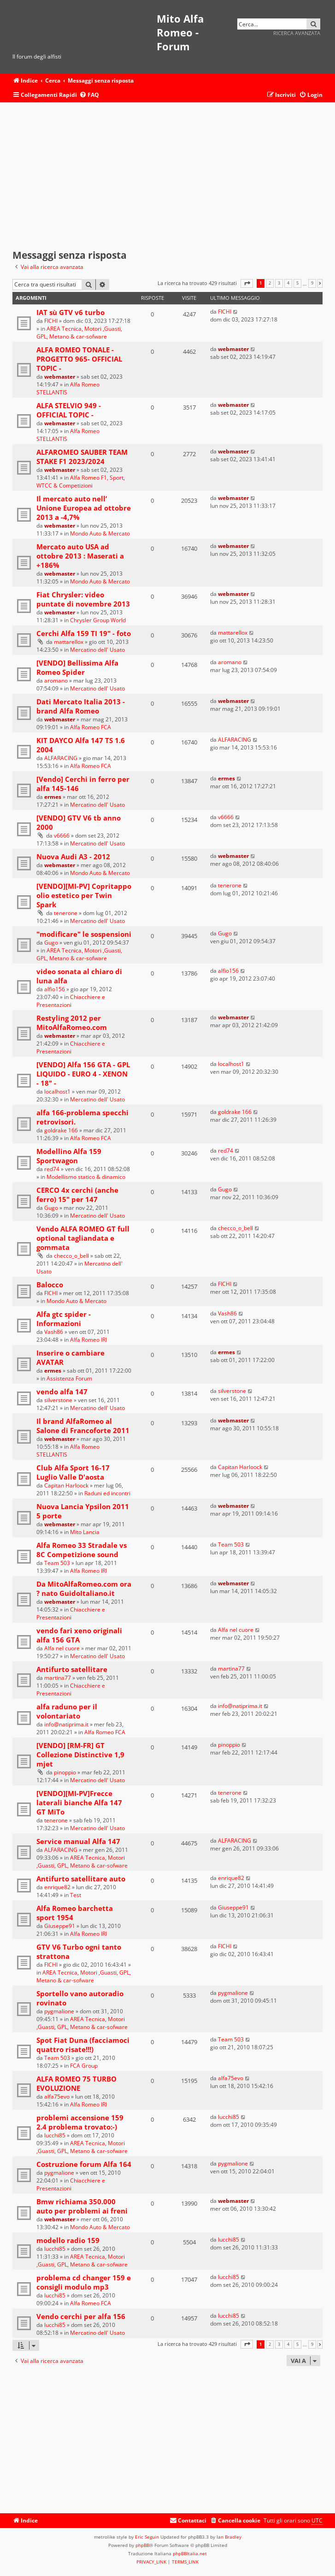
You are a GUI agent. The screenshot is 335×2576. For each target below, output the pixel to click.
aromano (56, 680)
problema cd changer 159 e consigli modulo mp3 (83, 2282)
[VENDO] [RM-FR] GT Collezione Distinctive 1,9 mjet (80, 1754)
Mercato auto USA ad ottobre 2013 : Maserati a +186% (80, 556)
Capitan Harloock (66, 1485)
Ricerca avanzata (296, 33)
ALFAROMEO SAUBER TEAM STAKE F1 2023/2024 (82, 456)
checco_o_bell (71, 1256)
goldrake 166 (61, 1130)
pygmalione (59, 2011)
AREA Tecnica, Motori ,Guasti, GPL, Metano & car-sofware (79, 332)
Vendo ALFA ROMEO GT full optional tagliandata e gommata (82, 1238)
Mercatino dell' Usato (97, 650)
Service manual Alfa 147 (78, 1841)
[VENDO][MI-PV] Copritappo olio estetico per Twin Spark (83, 895)
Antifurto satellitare (71, 1669)
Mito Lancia (85, 1532)
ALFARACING (60, 758)
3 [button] (279, 283)
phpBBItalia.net (190, 2553)
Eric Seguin (147, 2537)
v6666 (62, 835)
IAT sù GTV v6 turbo (70, 312)
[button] (247, 283)
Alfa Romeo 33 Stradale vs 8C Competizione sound (81, 1550)
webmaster (59, 377)
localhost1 (57, 1091)
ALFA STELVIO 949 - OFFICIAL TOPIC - (68, 410)
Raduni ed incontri (107, 1493)
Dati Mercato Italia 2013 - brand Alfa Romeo (80, 706)
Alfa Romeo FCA (90, 727)
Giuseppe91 (59, 1926)
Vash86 (53, 1332)
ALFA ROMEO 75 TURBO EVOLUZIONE (76, 2083)
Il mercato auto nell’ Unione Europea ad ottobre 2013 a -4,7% (83, 508)
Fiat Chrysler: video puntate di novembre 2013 (83, 599)
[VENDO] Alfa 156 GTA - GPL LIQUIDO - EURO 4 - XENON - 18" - (83, 1074)
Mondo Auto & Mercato (100, 533)
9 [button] (312, 283)
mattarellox (68, 642)
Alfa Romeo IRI (88, 1340)
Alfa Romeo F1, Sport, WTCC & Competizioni (80, 481)
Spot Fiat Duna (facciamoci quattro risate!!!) (82, 2044)
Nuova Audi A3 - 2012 (73, 856)
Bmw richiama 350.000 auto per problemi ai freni (82, 2206)
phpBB (142, 2545)
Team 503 (57, 1563)
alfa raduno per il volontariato (66, 1711)
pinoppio (65, 1772)
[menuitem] (89, 95)
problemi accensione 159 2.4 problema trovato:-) (79, 2122)
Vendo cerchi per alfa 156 (80, 2316)
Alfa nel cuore (62, 1648)
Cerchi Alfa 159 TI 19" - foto (83, 633)
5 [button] (297, 283)
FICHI (51, 321)
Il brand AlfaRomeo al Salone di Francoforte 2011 (82, 1425)
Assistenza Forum (69, 1378)
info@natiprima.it (66, 1724)
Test (75, 1895)
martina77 (57, 1678)
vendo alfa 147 (62, 1391)
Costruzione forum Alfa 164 (83, 2164)
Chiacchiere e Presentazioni (70, 1001)
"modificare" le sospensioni (83, 934)
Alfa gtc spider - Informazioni (63, 1318)
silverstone (58, 1400)
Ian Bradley (229, 2537)
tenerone (65, 913)
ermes (52, 797)
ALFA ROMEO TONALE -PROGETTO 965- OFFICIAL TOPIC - (79, 359)
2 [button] (270, 283)
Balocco (49, 1284)
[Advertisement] (167, 176)
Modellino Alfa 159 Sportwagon (68, 1156)
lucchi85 (54, 2135)
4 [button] (288, 283)
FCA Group (84, 2066)
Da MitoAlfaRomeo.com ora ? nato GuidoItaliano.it (83, 1588)
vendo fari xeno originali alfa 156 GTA (79, 1635)
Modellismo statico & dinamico (86, 1177)
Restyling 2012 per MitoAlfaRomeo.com (71, 1022)
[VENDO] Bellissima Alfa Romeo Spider (77, 667)
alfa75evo (57, 2096)
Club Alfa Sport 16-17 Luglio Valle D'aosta (73, 1472)
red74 (51, 1169)
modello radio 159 (68, 2240)
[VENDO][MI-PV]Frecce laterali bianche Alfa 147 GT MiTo (79, 1802)
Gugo (51, 942)
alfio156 (54, 989)
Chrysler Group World (98, 620)
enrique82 (57, 1887)
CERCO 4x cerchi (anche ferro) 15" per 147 (77, 1194)
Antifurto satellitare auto (80, 1878)
